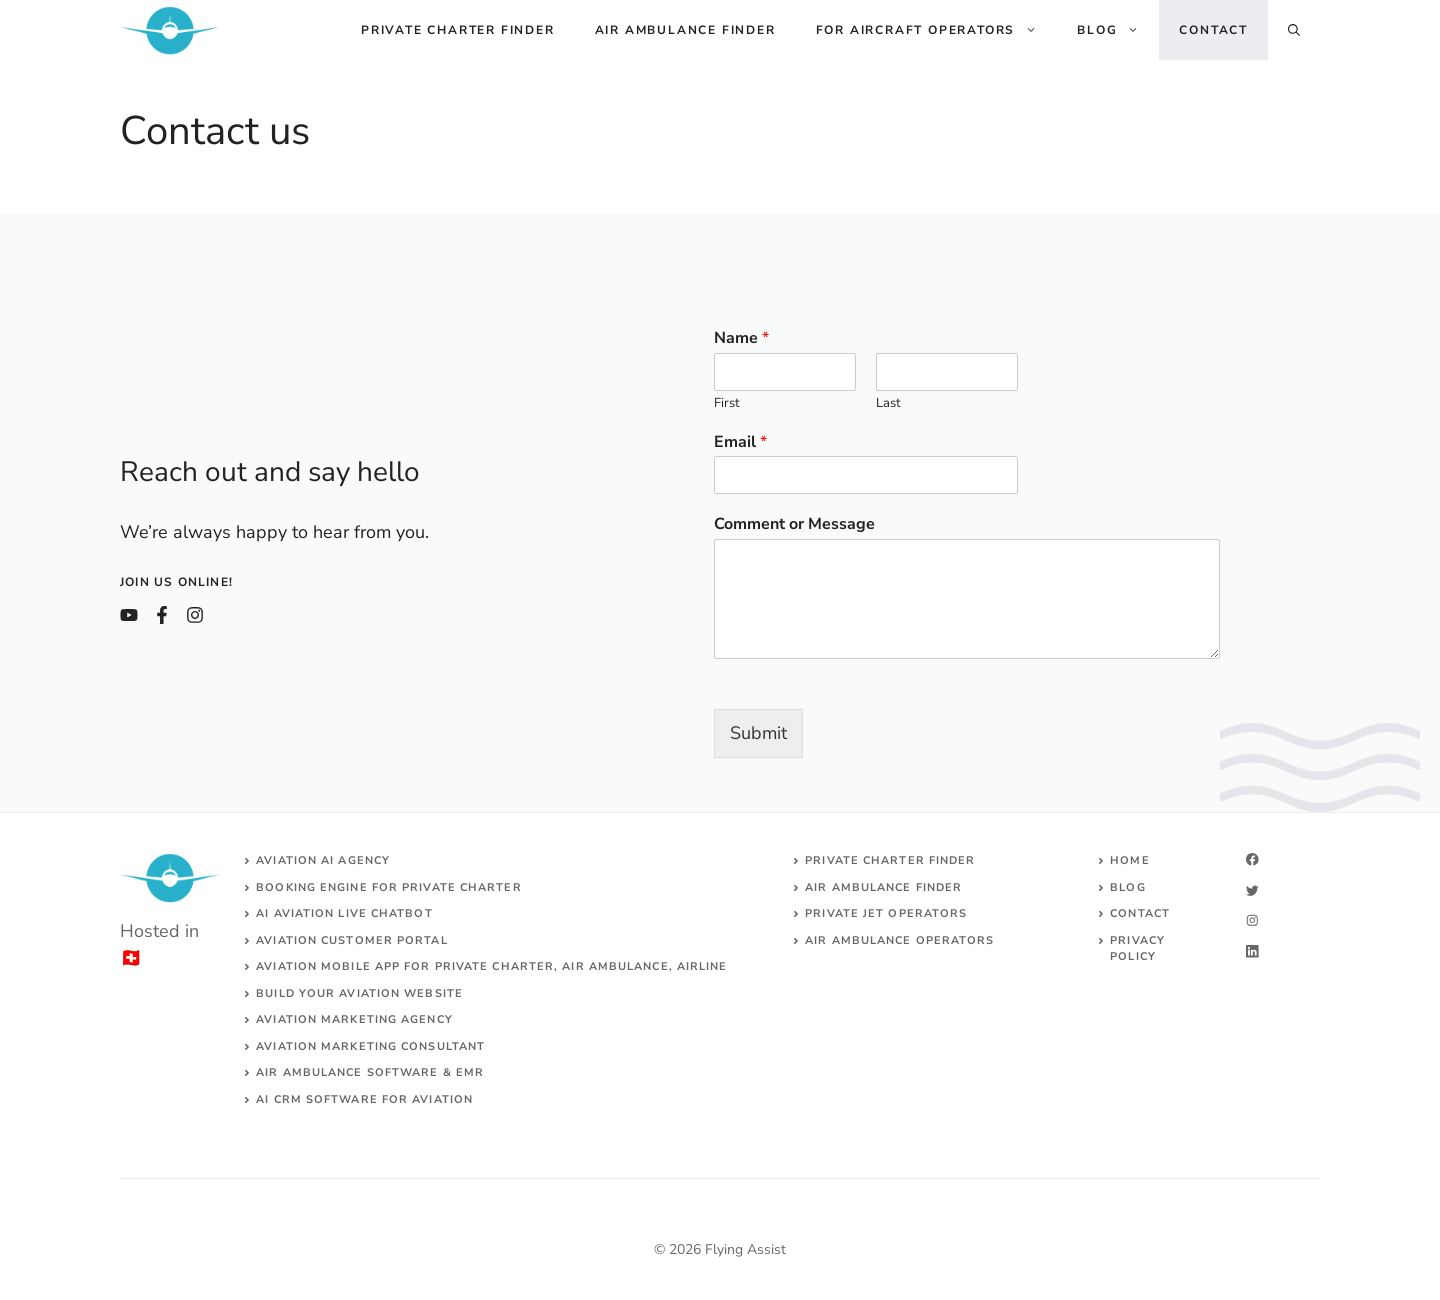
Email (740, 442)
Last (888, 403)
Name (741, 338)
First (727, 403)
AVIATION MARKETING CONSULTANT (370, 1046)
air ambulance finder (883, 887)
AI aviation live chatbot (344, 913)
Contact (1213, 30)
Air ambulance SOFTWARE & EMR (370, 1072)
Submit (758, 733)
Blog (1118, 30)
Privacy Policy (1137, 949)
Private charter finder (458, 30)
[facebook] (1252, 859)
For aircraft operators (937, 30)
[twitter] (1252, 890)
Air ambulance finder (685, 30)
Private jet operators (886, 913)
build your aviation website (359, 993)
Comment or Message (794, 524)
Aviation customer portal (351, 940)
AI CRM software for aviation (364, 1099)
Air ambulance (858, 940)
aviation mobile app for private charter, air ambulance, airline (491, 966)
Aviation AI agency (323, 860)
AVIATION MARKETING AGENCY (354, 1019)
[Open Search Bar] (1294, 30)
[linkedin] (1252, 951)
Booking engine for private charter (388, 887)
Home (1129, 860)
